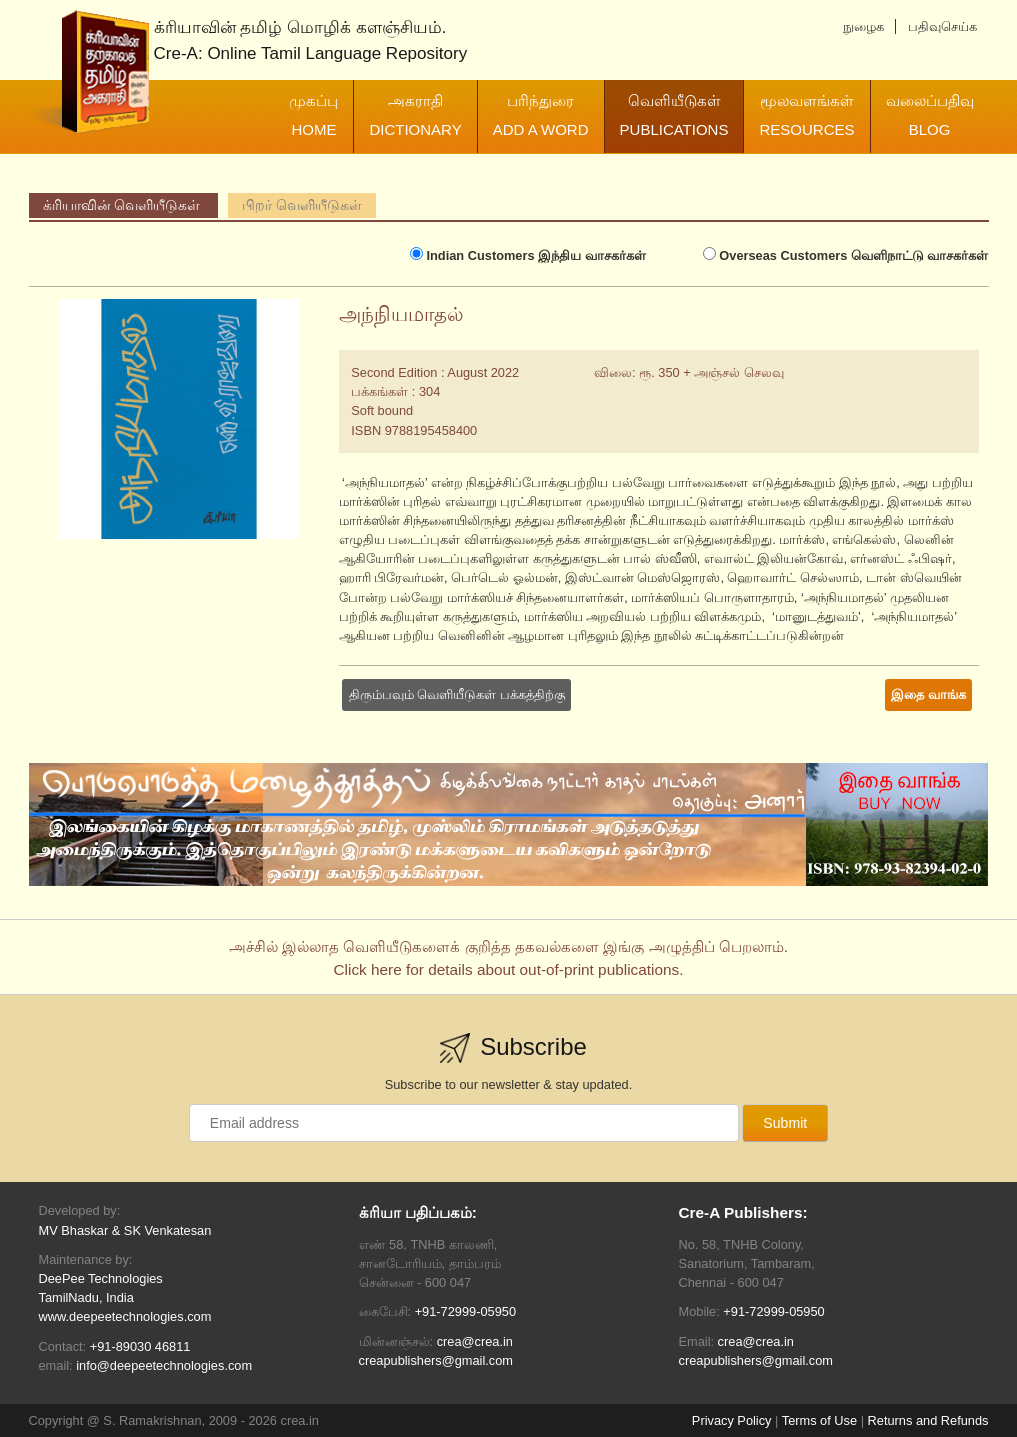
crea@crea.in (475, 1341)
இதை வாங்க (928, 694)
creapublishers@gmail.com (436, 1360)
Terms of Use (819, 1420)
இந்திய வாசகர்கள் (527, 255)
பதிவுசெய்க (942, 26)
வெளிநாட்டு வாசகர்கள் (845, 255)
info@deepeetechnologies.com (164, 1365)
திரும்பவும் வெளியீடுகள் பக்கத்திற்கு (457, 694)
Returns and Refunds (928, 1420)
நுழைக (863, 26)
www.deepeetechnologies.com (125, 1316)
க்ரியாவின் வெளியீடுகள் (124, 205)
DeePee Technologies (101, 1278)
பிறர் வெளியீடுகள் (302, 205)
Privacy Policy (732, 1420)
